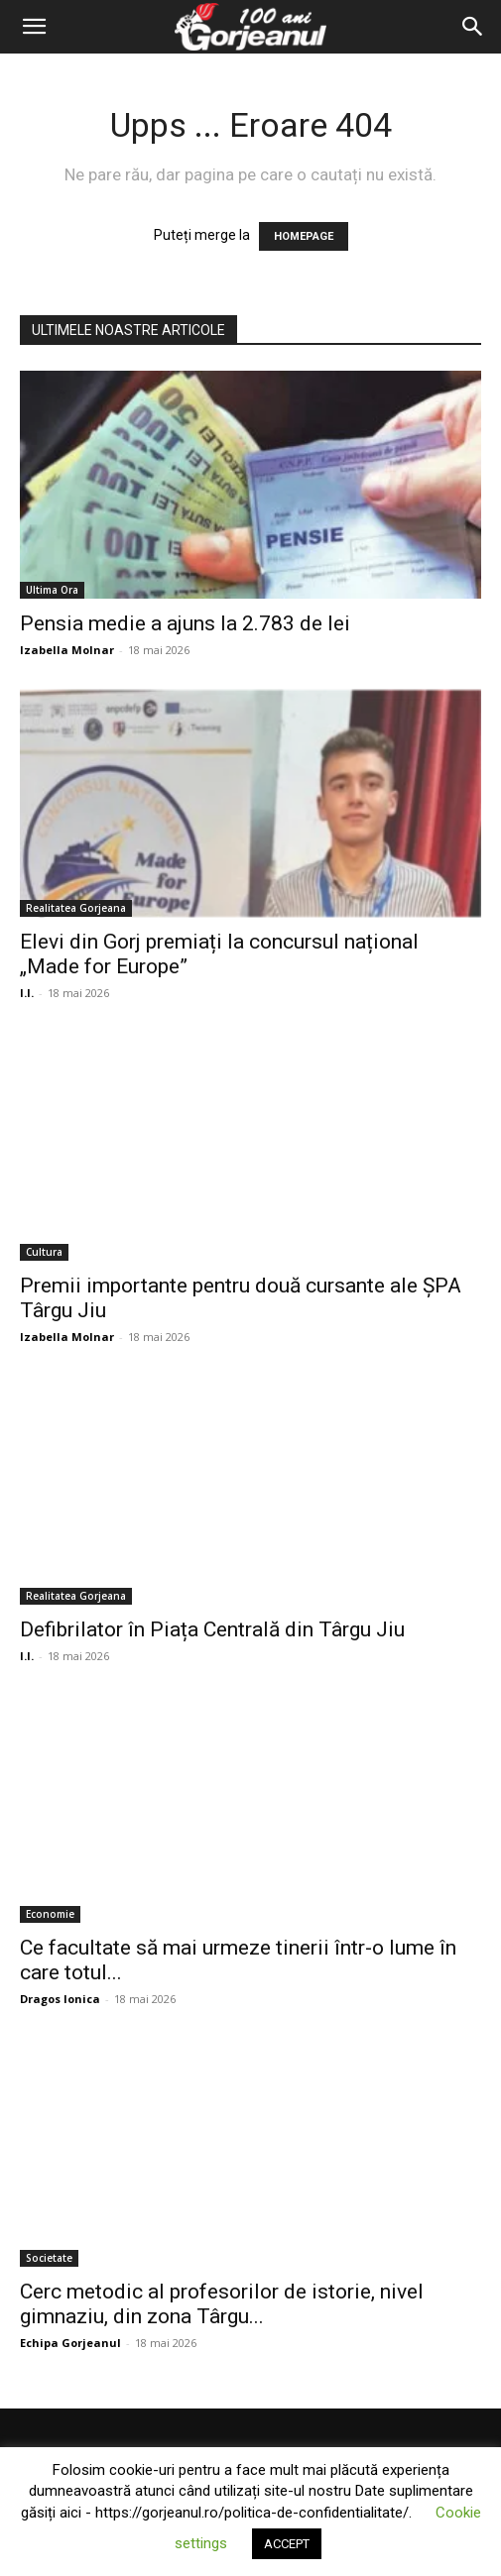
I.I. (27, 992)
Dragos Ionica (60, 1998)
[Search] (473, 27)
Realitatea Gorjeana (76, 908)
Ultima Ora (52, 590)
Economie (50, 1914)
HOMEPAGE (303, 236)
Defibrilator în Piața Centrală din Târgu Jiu (212, 1629)
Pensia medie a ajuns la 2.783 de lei (185, 623)
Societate (49, 2258)
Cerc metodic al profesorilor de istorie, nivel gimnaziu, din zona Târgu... (222, 2304)
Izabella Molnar (67, 649)
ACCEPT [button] (287, 2543)
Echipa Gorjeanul (70, 2342)
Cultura (44, 1252)
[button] (33, 27)
